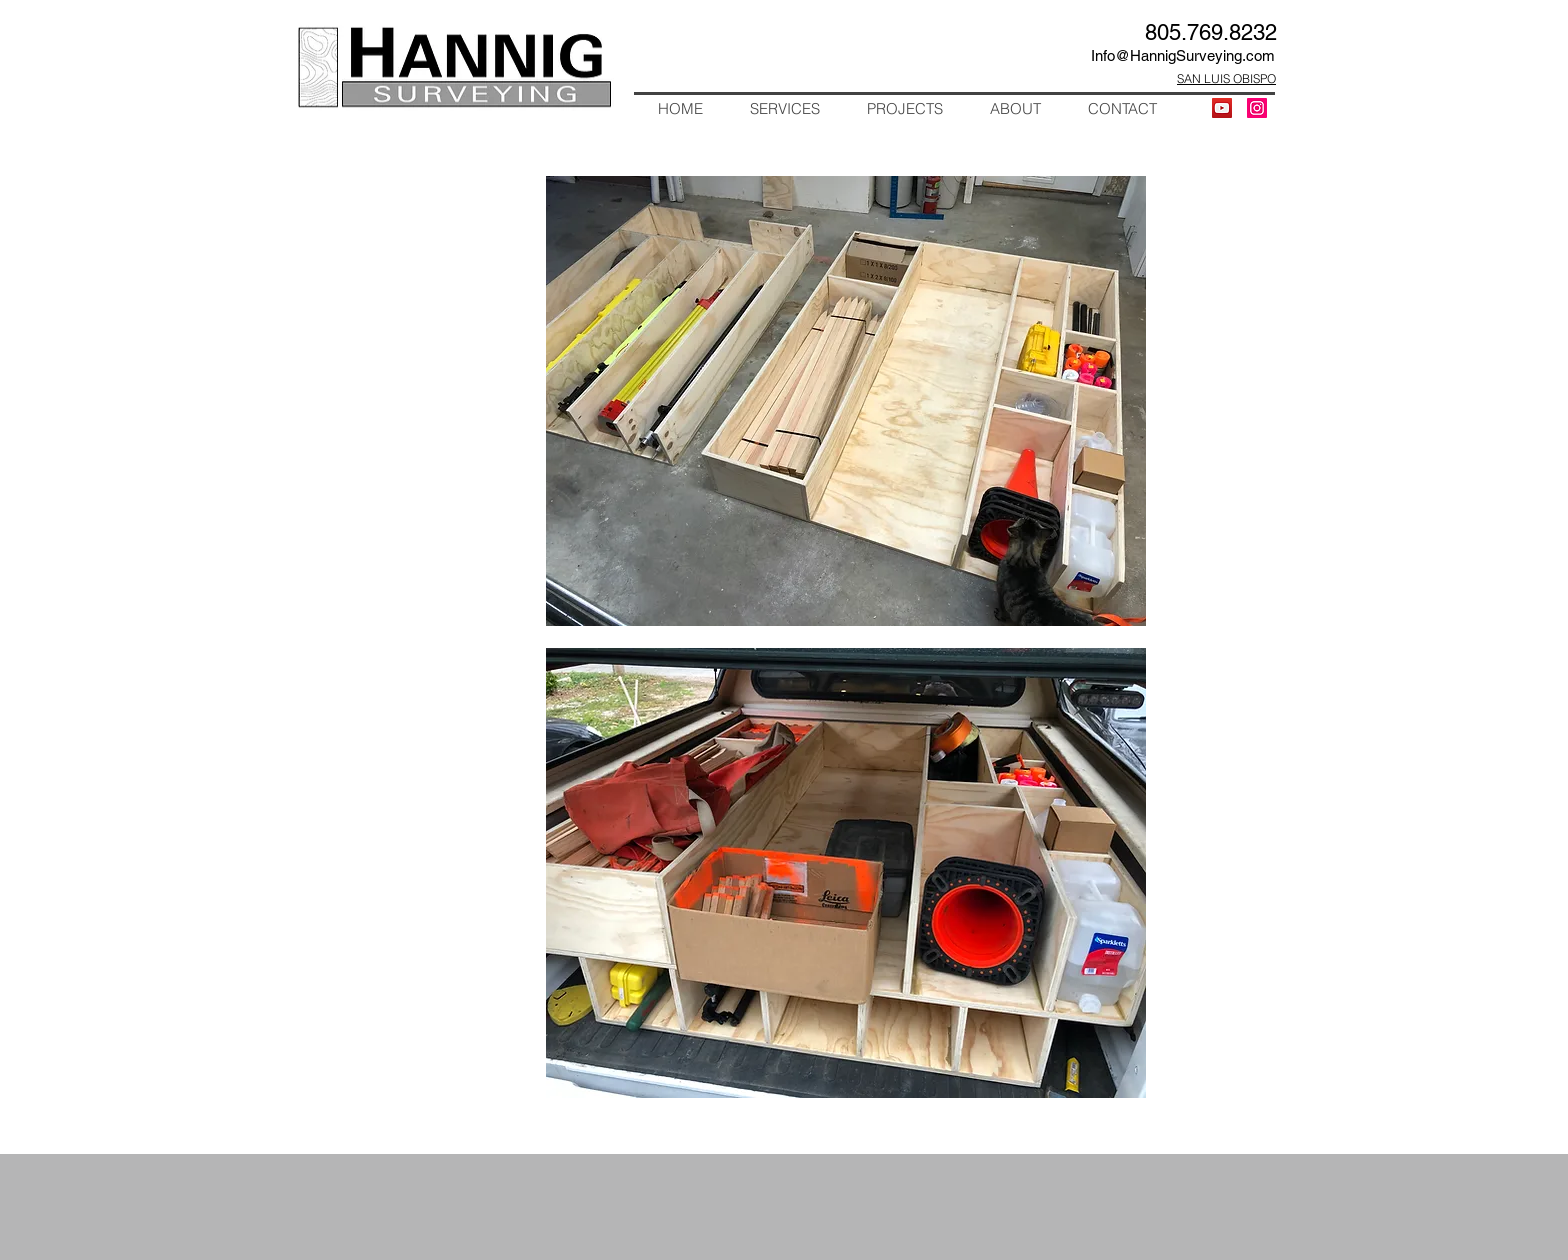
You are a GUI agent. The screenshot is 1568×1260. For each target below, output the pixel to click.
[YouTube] (1222, 108)
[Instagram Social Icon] (1257, 108)
